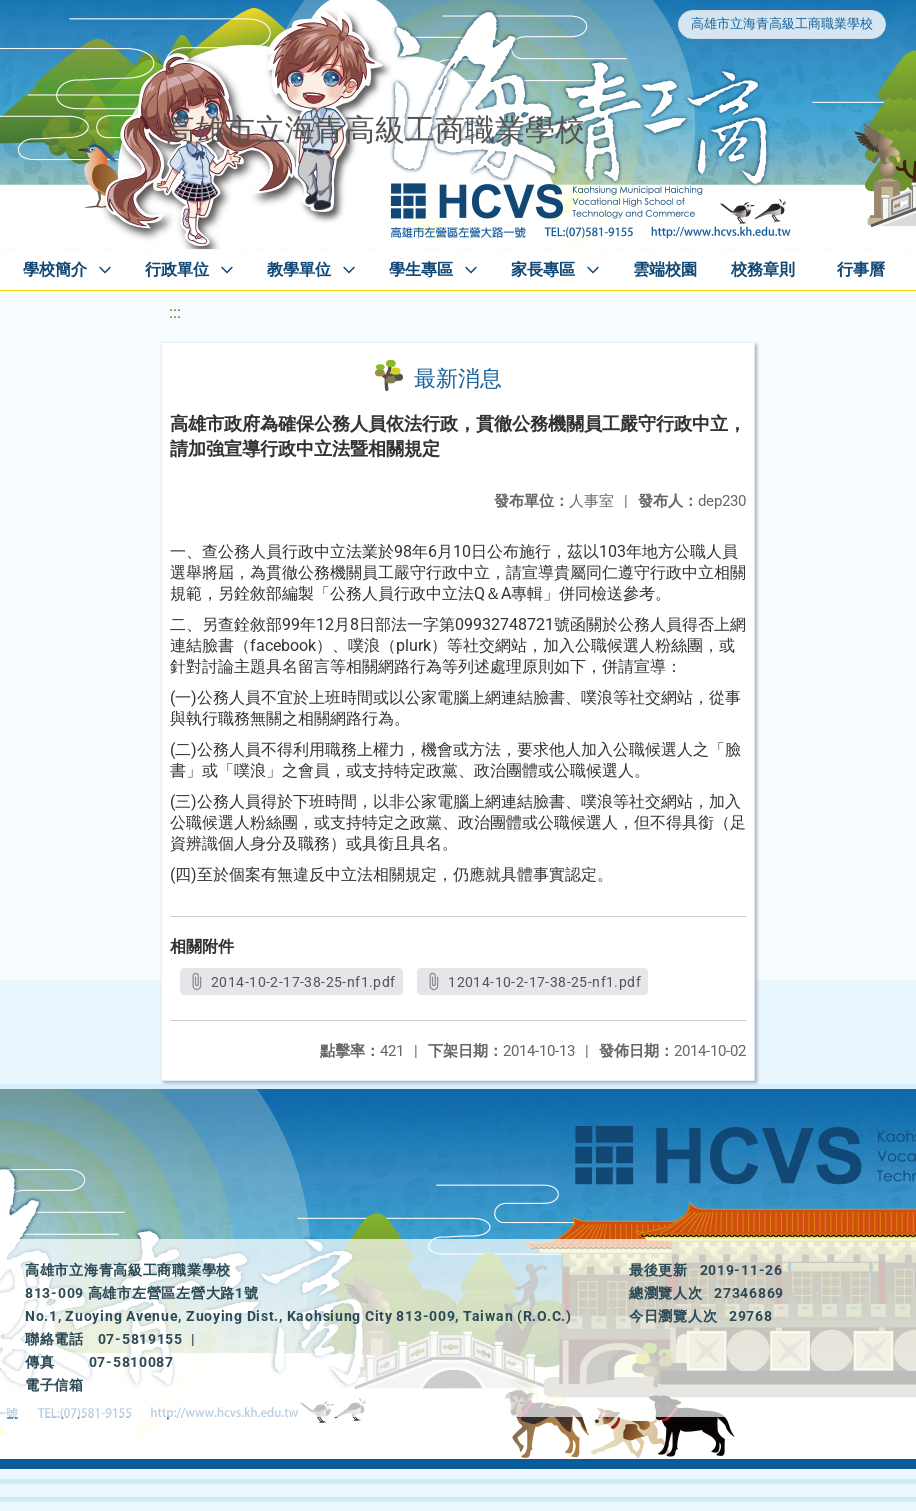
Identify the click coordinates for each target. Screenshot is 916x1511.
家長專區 (543, 269)
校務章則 (763, 269)
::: (175, 312)
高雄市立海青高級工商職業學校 (782, 23)
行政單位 (177, 269)
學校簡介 (55, 269)
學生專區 (421, 269)
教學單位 (299, 269)
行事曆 (861, 269)
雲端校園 (665, 269)
